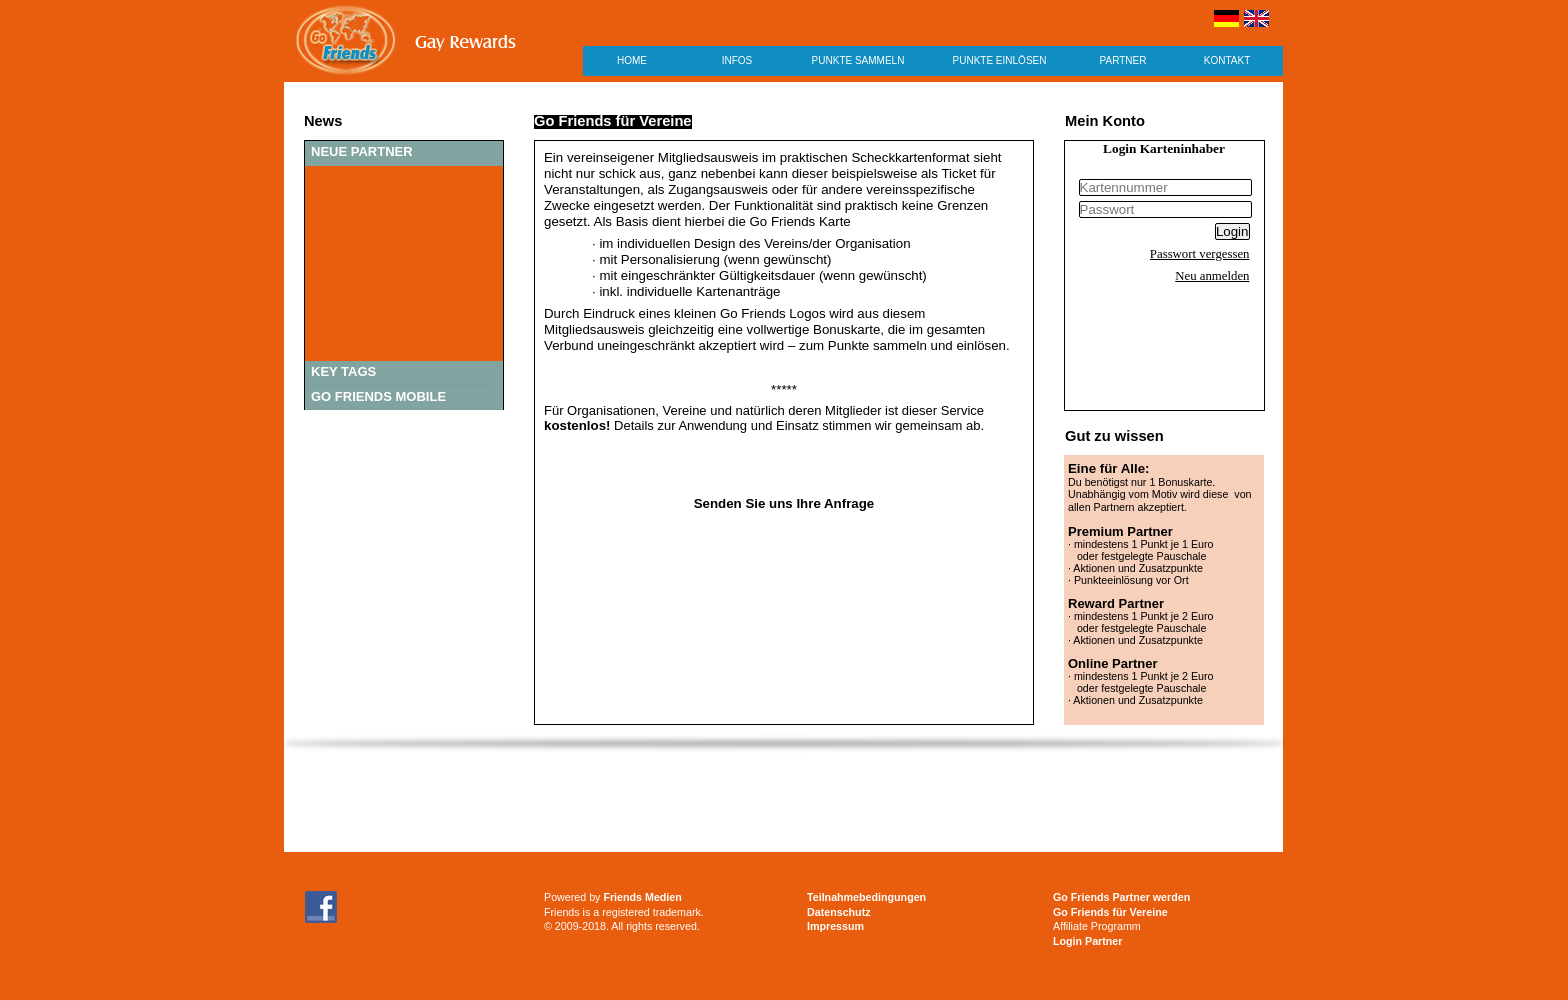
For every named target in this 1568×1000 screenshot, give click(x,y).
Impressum (835, 926)
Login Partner (1087, 941)
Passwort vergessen (1200, 254)
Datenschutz (839, 912)
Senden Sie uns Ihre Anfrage (784, 503)
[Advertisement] (784, 803)
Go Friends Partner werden (1121, 897)
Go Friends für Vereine (1110, 912)
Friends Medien (642, 897)
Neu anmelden (1212, 276)
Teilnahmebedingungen (866, 897)
